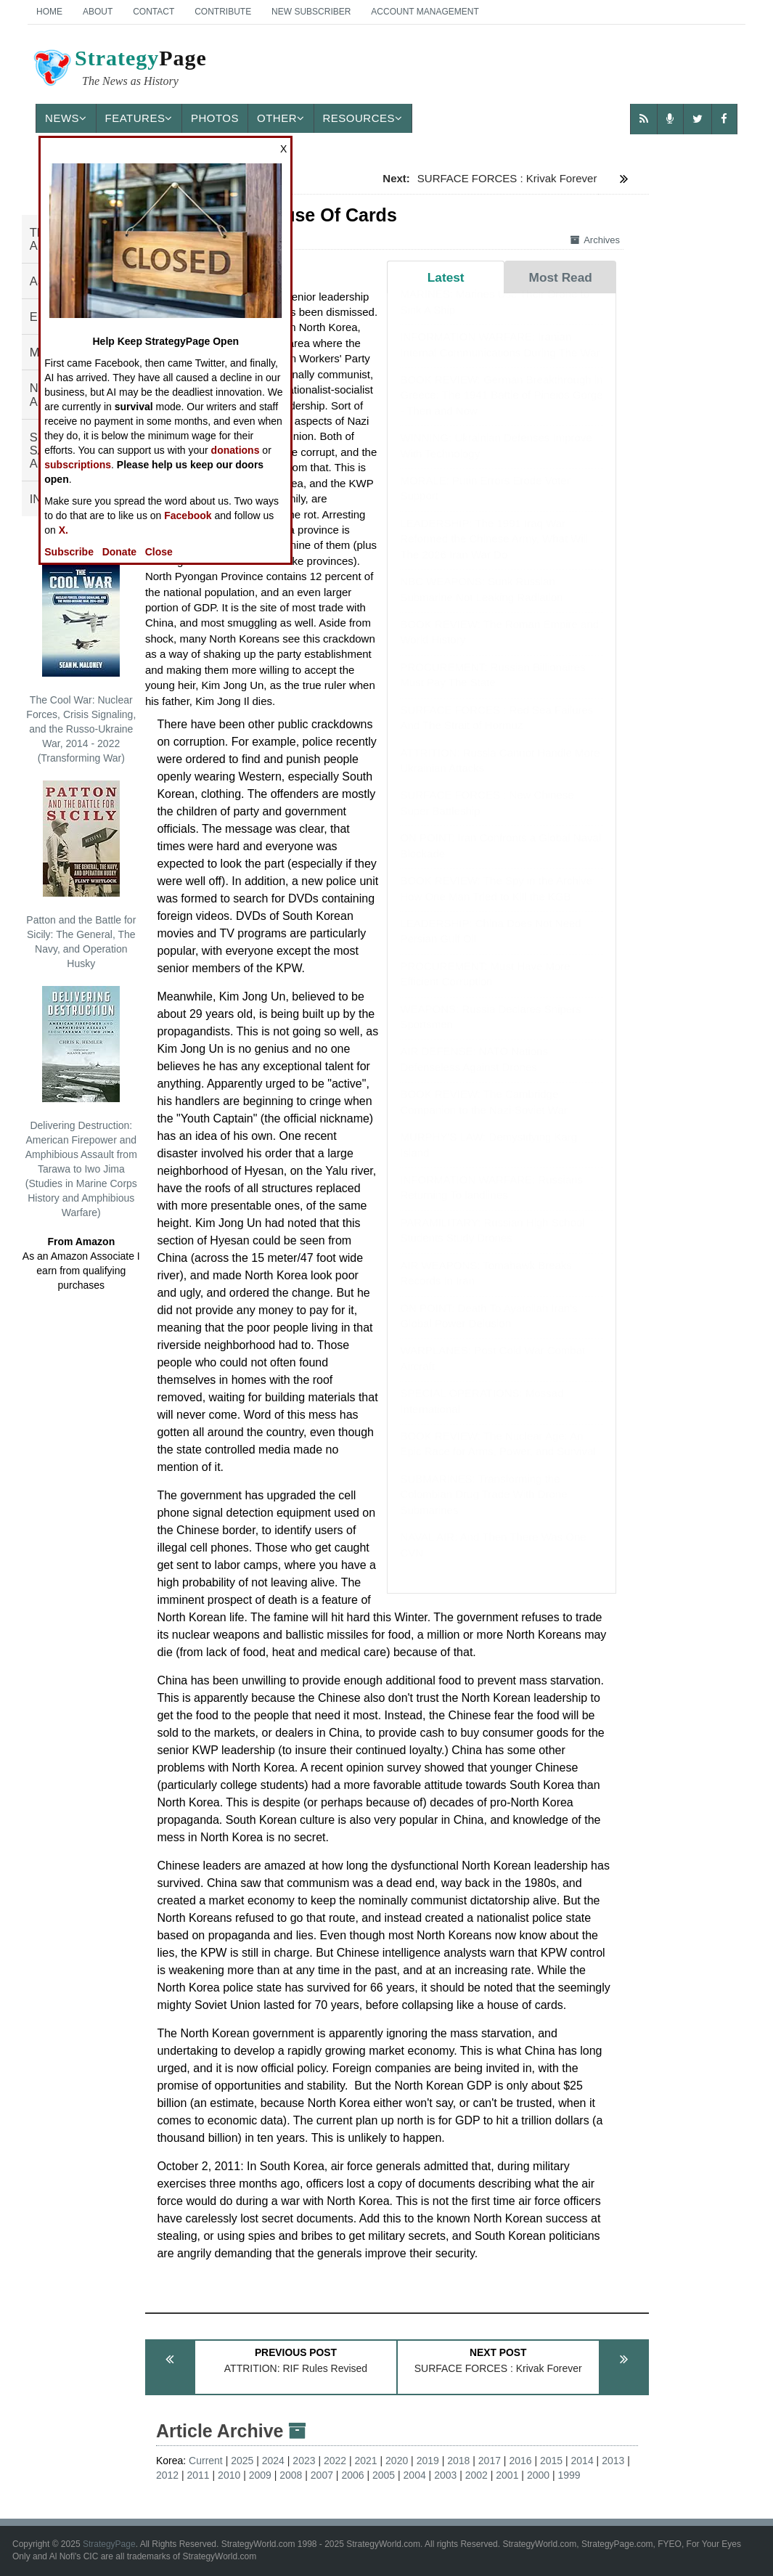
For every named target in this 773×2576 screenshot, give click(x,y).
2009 (260, 2475)
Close (159, 552)
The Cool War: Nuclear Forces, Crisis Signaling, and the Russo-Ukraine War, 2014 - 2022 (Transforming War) (81, 662)
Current (206, 2460)
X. (63, 530)
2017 (489, 2460)
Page (119, 69)
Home (49, 12)
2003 (445, 2475)
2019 (428, 2460)
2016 (520, 2460)
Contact (153, 12)
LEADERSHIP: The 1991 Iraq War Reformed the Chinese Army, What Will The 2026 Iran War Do (494, 553)
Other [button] (281, 118)
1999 (568, 2475)
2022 (335, 2460)
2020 (396, 2460)
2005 (383, 2475)
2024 (273, 2460)
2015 (551, 2460)
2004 (415, 2475)
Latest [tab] (446, 277)
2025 (242, 2460)
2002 (476, 2475)
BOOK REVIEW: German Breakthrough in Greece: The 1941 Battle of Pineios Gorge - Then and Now (501, 409)
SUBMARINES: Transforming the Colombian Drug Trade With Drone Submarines (483, 1508)
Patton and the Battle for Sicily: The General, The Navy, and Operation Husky (81, 874)
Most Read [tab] (560, 277)
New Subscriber (311, 12)
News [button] (66, 118)
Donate (119, 552)
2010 (229, 2475)
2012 (167, 2475)
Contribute (223, 12)
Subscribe (69, 552)
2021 (366, 2460)
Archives (595, 240)
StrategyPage (109, 2544)
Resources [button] (363, 118)
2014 (582, 2460)
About (98, 12)
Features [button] (139, 118)
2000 (538, 2475)
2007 (322, 2475)
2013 (613, 2460)
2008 (290, 2475)
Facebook (187, 515)
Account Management (424, 12)
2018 (458, 2460)
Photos (215, 118)
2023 (304, 2460)
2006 (352, 2475)
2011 (198, 2475)
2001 (507, 2475)
